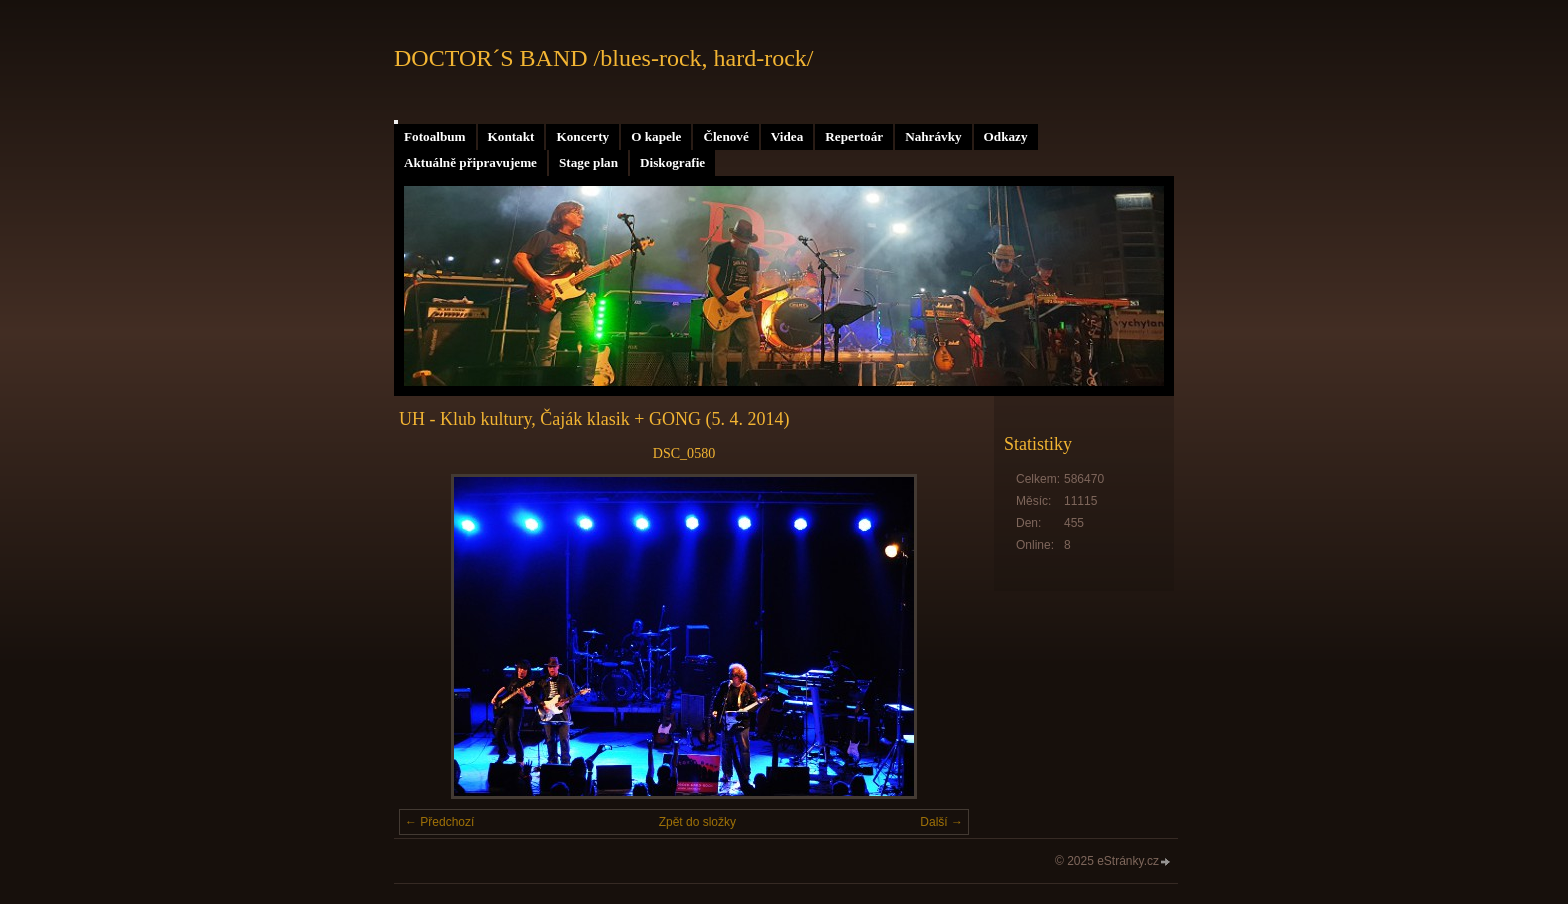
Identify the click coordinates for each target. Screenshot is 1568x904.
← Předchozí (439, 822)
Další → (941, 822)
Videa (787, 136)
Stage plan (588, 162)
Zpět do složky (697, 822)
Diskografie (672, 162)
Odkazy (1006, 136)
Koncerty (582, 136)
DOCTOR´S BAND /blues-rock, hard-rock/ (604, 58)
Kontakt (511, 136)
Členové (725, 136)
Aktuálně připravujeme (470, 162)
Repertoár (854, 136)
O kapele (656, 136)
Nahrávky (933, 136)
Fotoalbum (435, 136)
